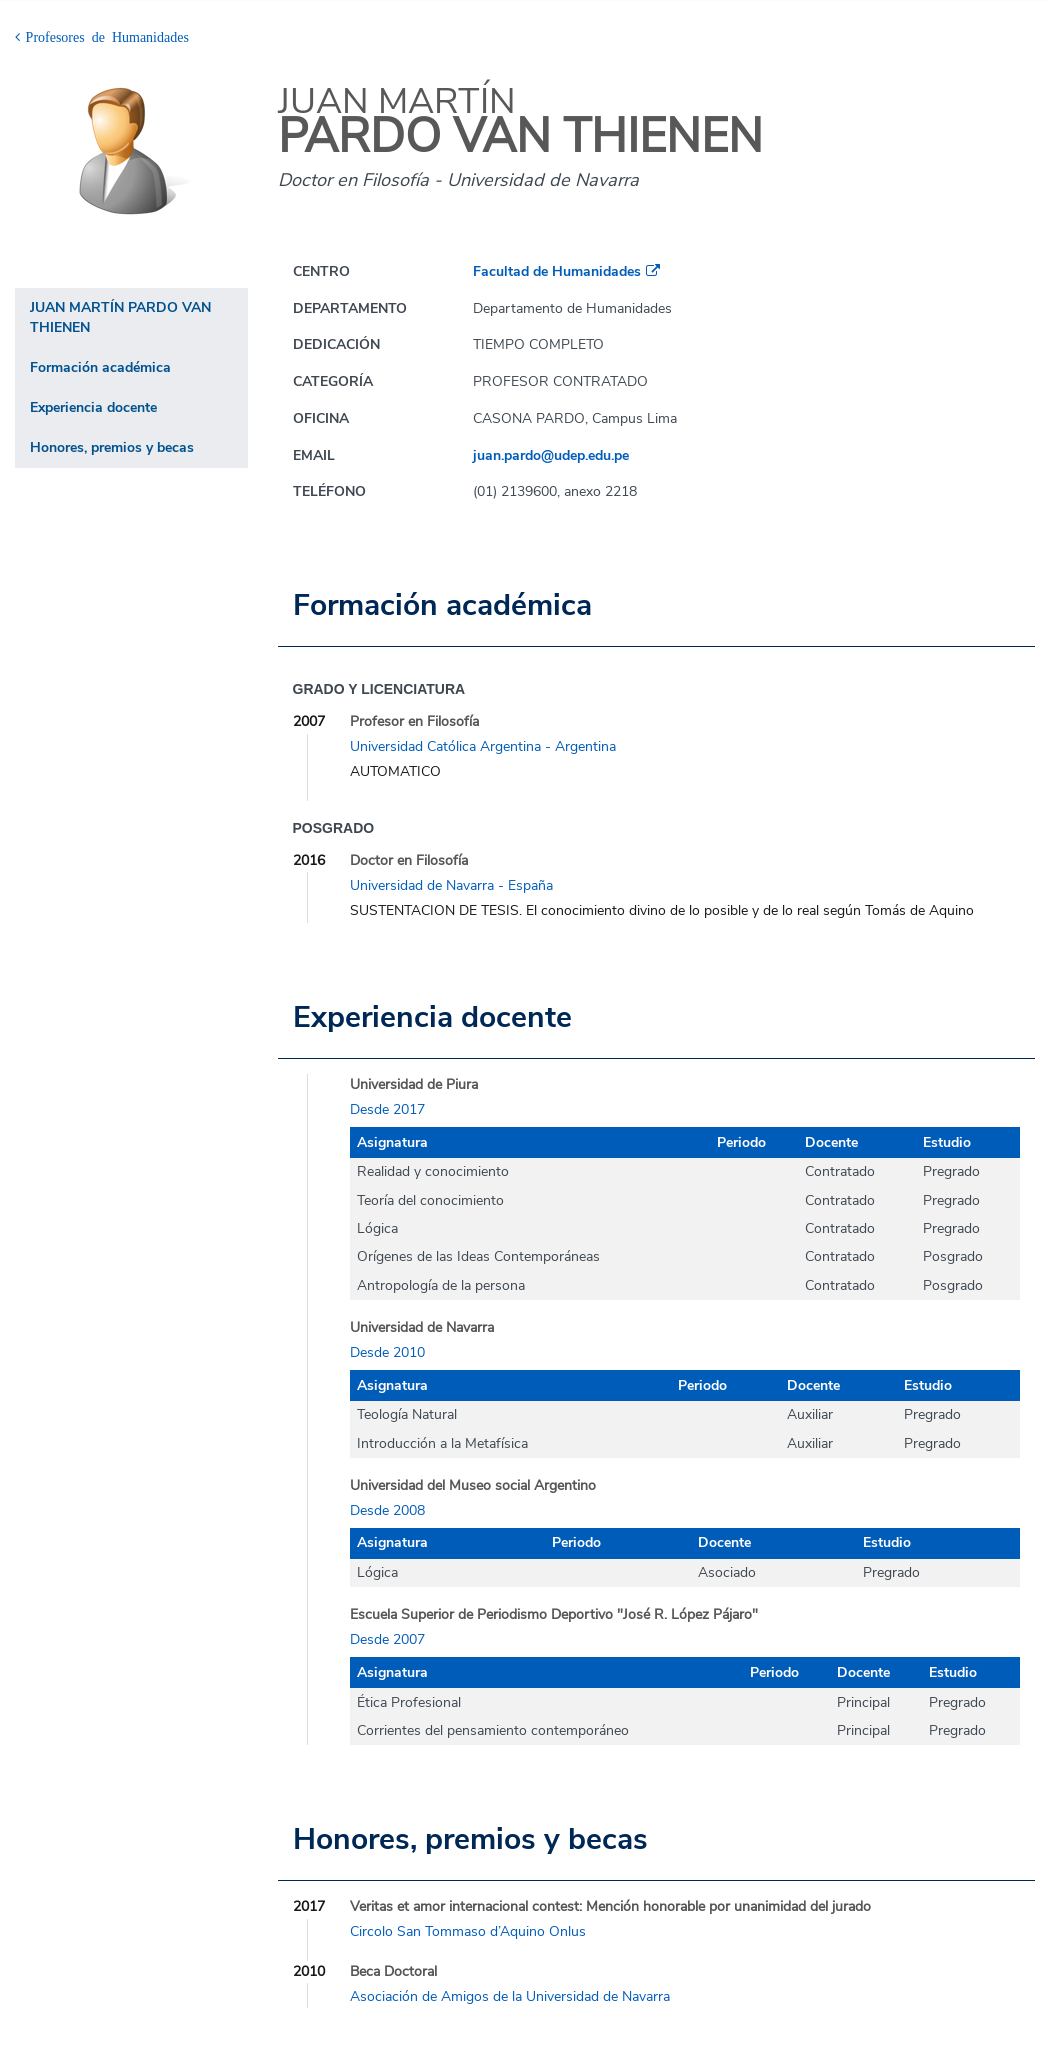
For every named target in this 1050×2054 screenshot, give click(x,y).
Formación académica (100, 367)
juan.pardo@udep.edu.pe (551, 455)
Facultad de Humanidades (557, 271)
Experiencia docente (93, 407)
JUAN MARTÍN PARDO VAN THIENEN (120, 317)
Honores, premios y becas (112, 447)
